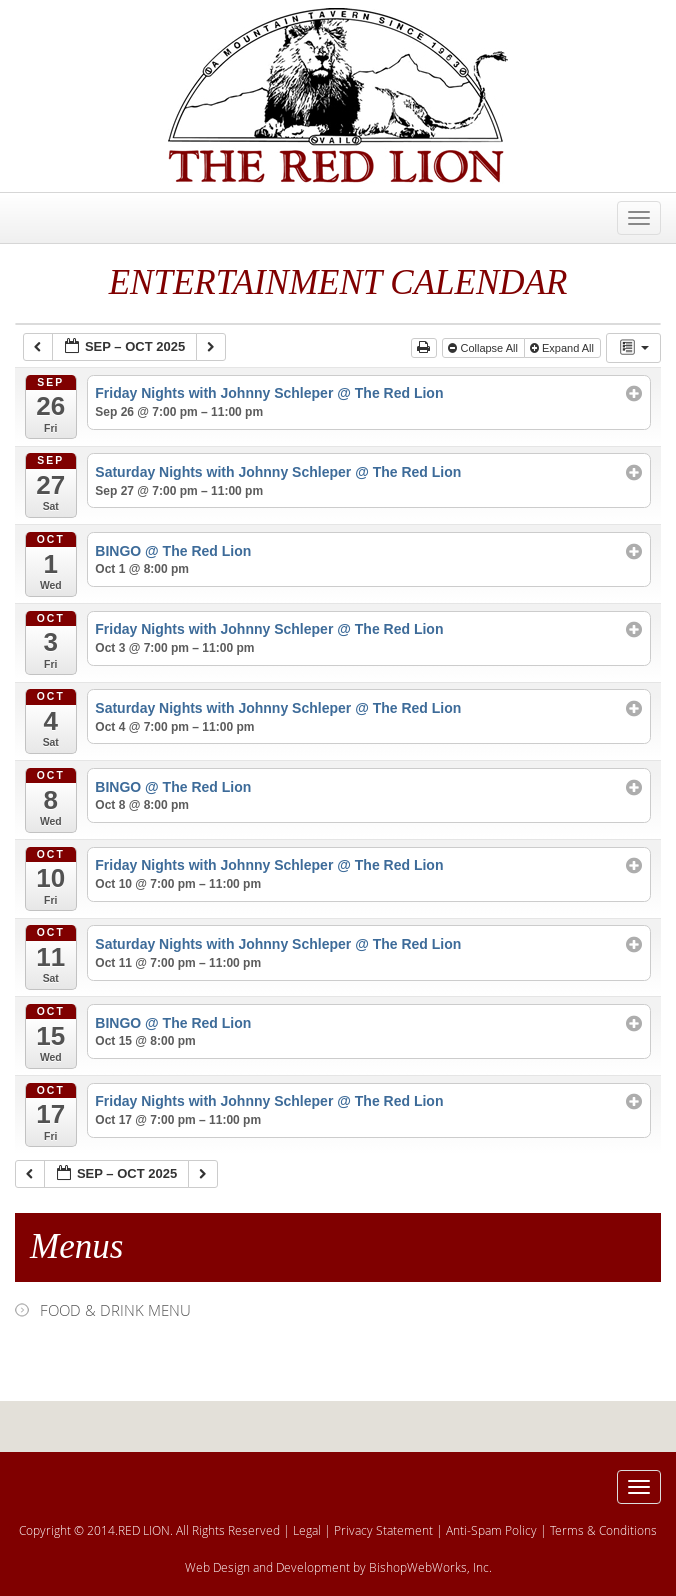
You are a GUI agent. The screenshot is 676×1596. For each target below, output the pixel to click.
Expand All (563, 348)
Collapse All (484, 348)
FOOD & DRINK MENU (115, 1310)
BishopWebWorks (418, 1567)
